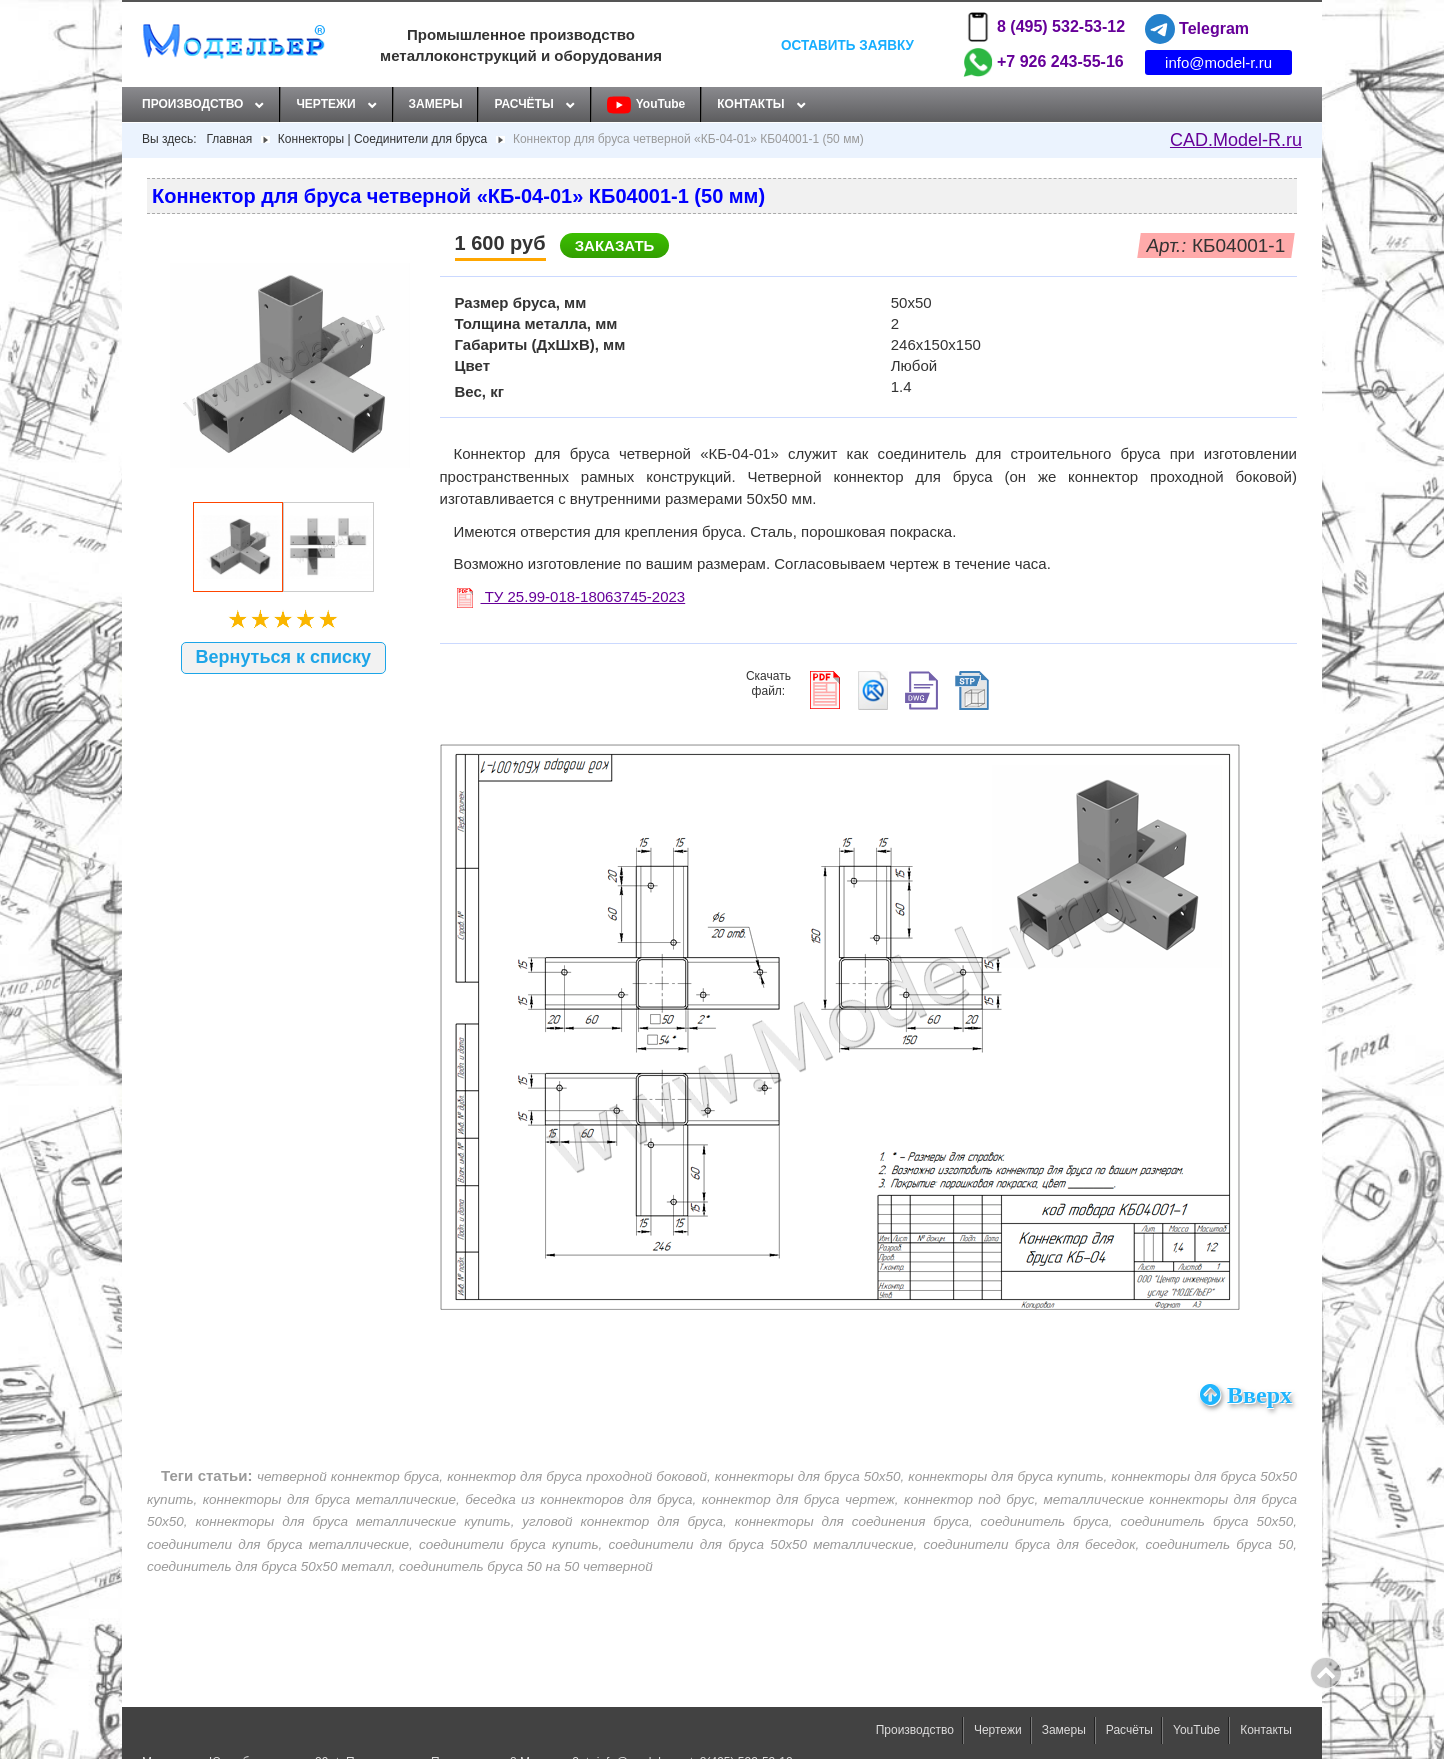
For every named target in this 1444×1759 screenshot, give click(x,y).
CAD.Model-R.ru (1236, 140)
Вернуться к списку (284, 657)
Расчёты (523, 104)
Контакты (750, 104)
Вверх (1246, 1395)
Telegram (1197, 29)
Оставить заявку (847, 44)
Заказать (615, 245)
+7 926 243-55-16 (1043, 62)
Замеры (436, 104)
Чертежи (325, 104)
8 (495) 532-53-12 (1044, 27)
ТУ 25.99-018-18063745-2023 (571, 596)
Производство (192, 104)
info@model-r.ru (1218, 62)
